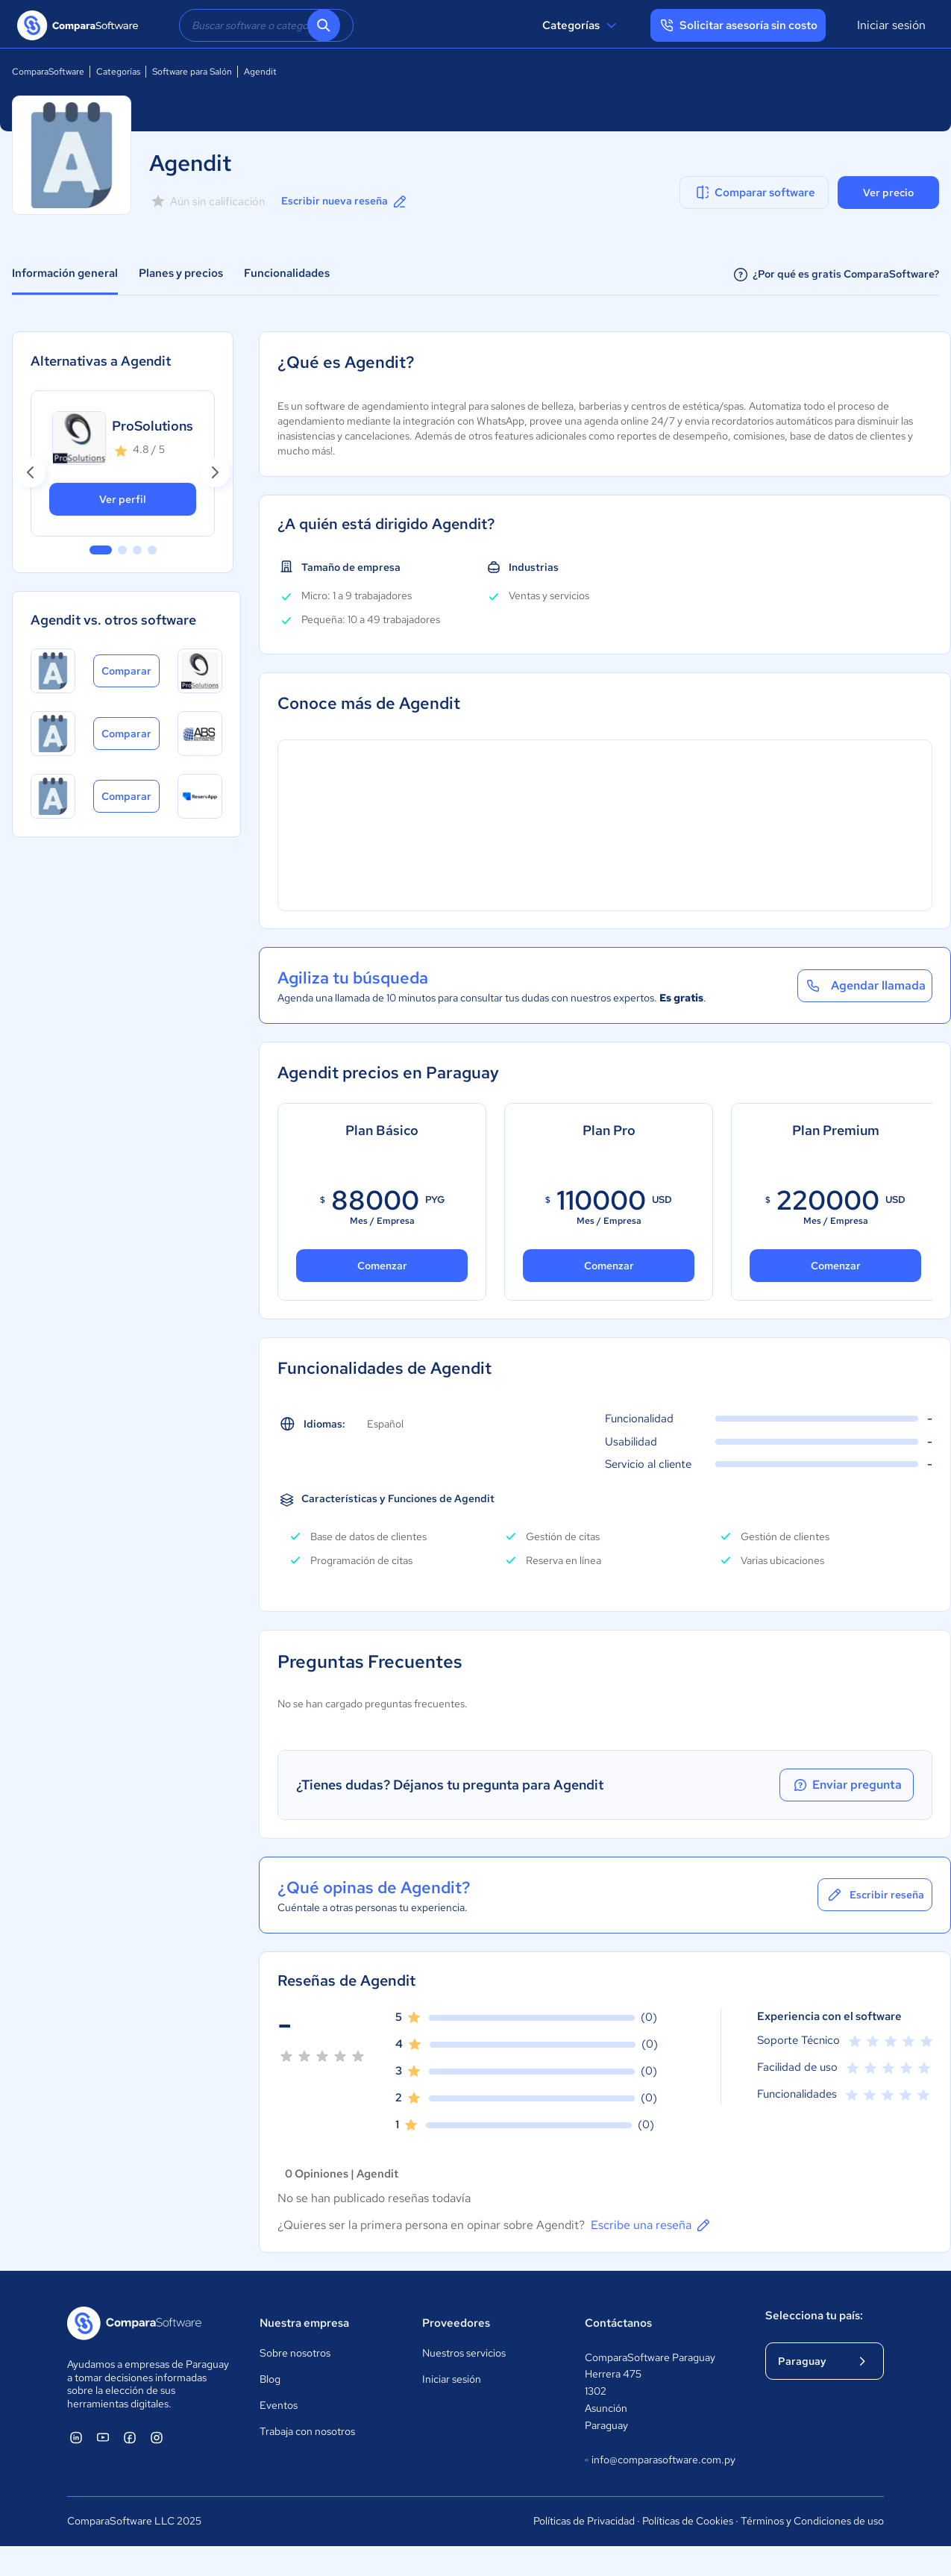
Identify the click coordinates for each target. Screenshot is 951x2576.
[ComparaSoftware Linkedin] (76, 2437)
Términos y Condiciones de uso (812, 2520)
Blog (270, 2379)
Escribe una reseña (651, 2225)
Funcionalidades (287, 273)
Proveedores (456, 2323)
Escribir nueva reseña (345, 201)
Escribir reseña (875, 1895)
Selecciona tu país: (814, 2315)
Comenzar (382, 1265)
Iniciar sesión (891, 25)
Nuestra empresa (304, 2323)
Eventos (279, 2405)
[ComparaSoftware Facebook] (130, 2437)
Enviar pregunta (846, 1785)
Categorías (581, 25)
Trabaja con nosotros (307, 2431)
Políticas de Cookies (687, 2520)
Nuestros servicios (464, 2353)
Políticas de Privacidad (584, 2520)
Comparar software (754, 192)
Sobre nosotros (295, 2353)
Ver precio (888, 192)
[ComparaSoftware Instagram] (157, 2437)
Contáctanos (618, 2323)
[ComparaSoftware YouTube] (103, 2437)
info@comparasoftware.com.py (660, 2460)
